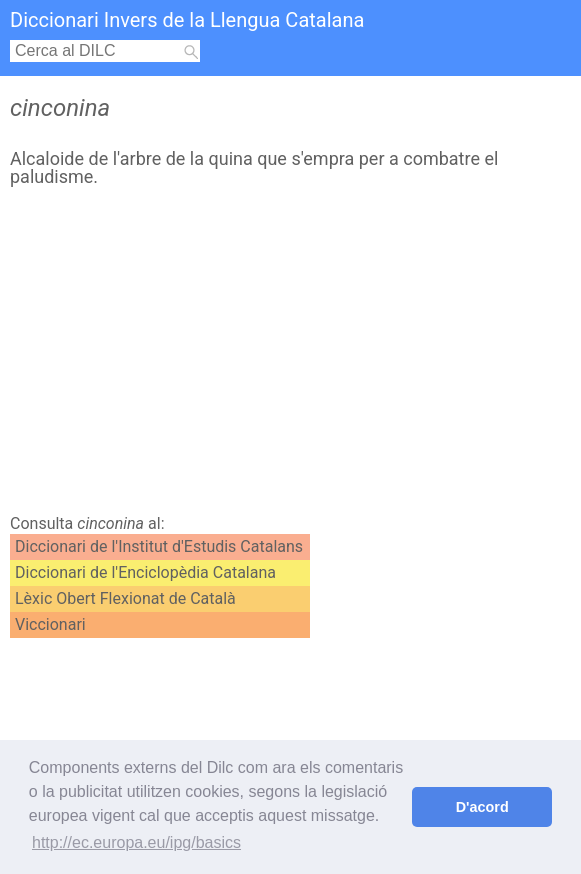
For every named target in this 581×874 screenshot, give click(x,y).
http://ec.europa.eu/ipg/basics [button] (136, 842)
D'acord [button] (482, 807)
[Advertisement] (286, 356)
